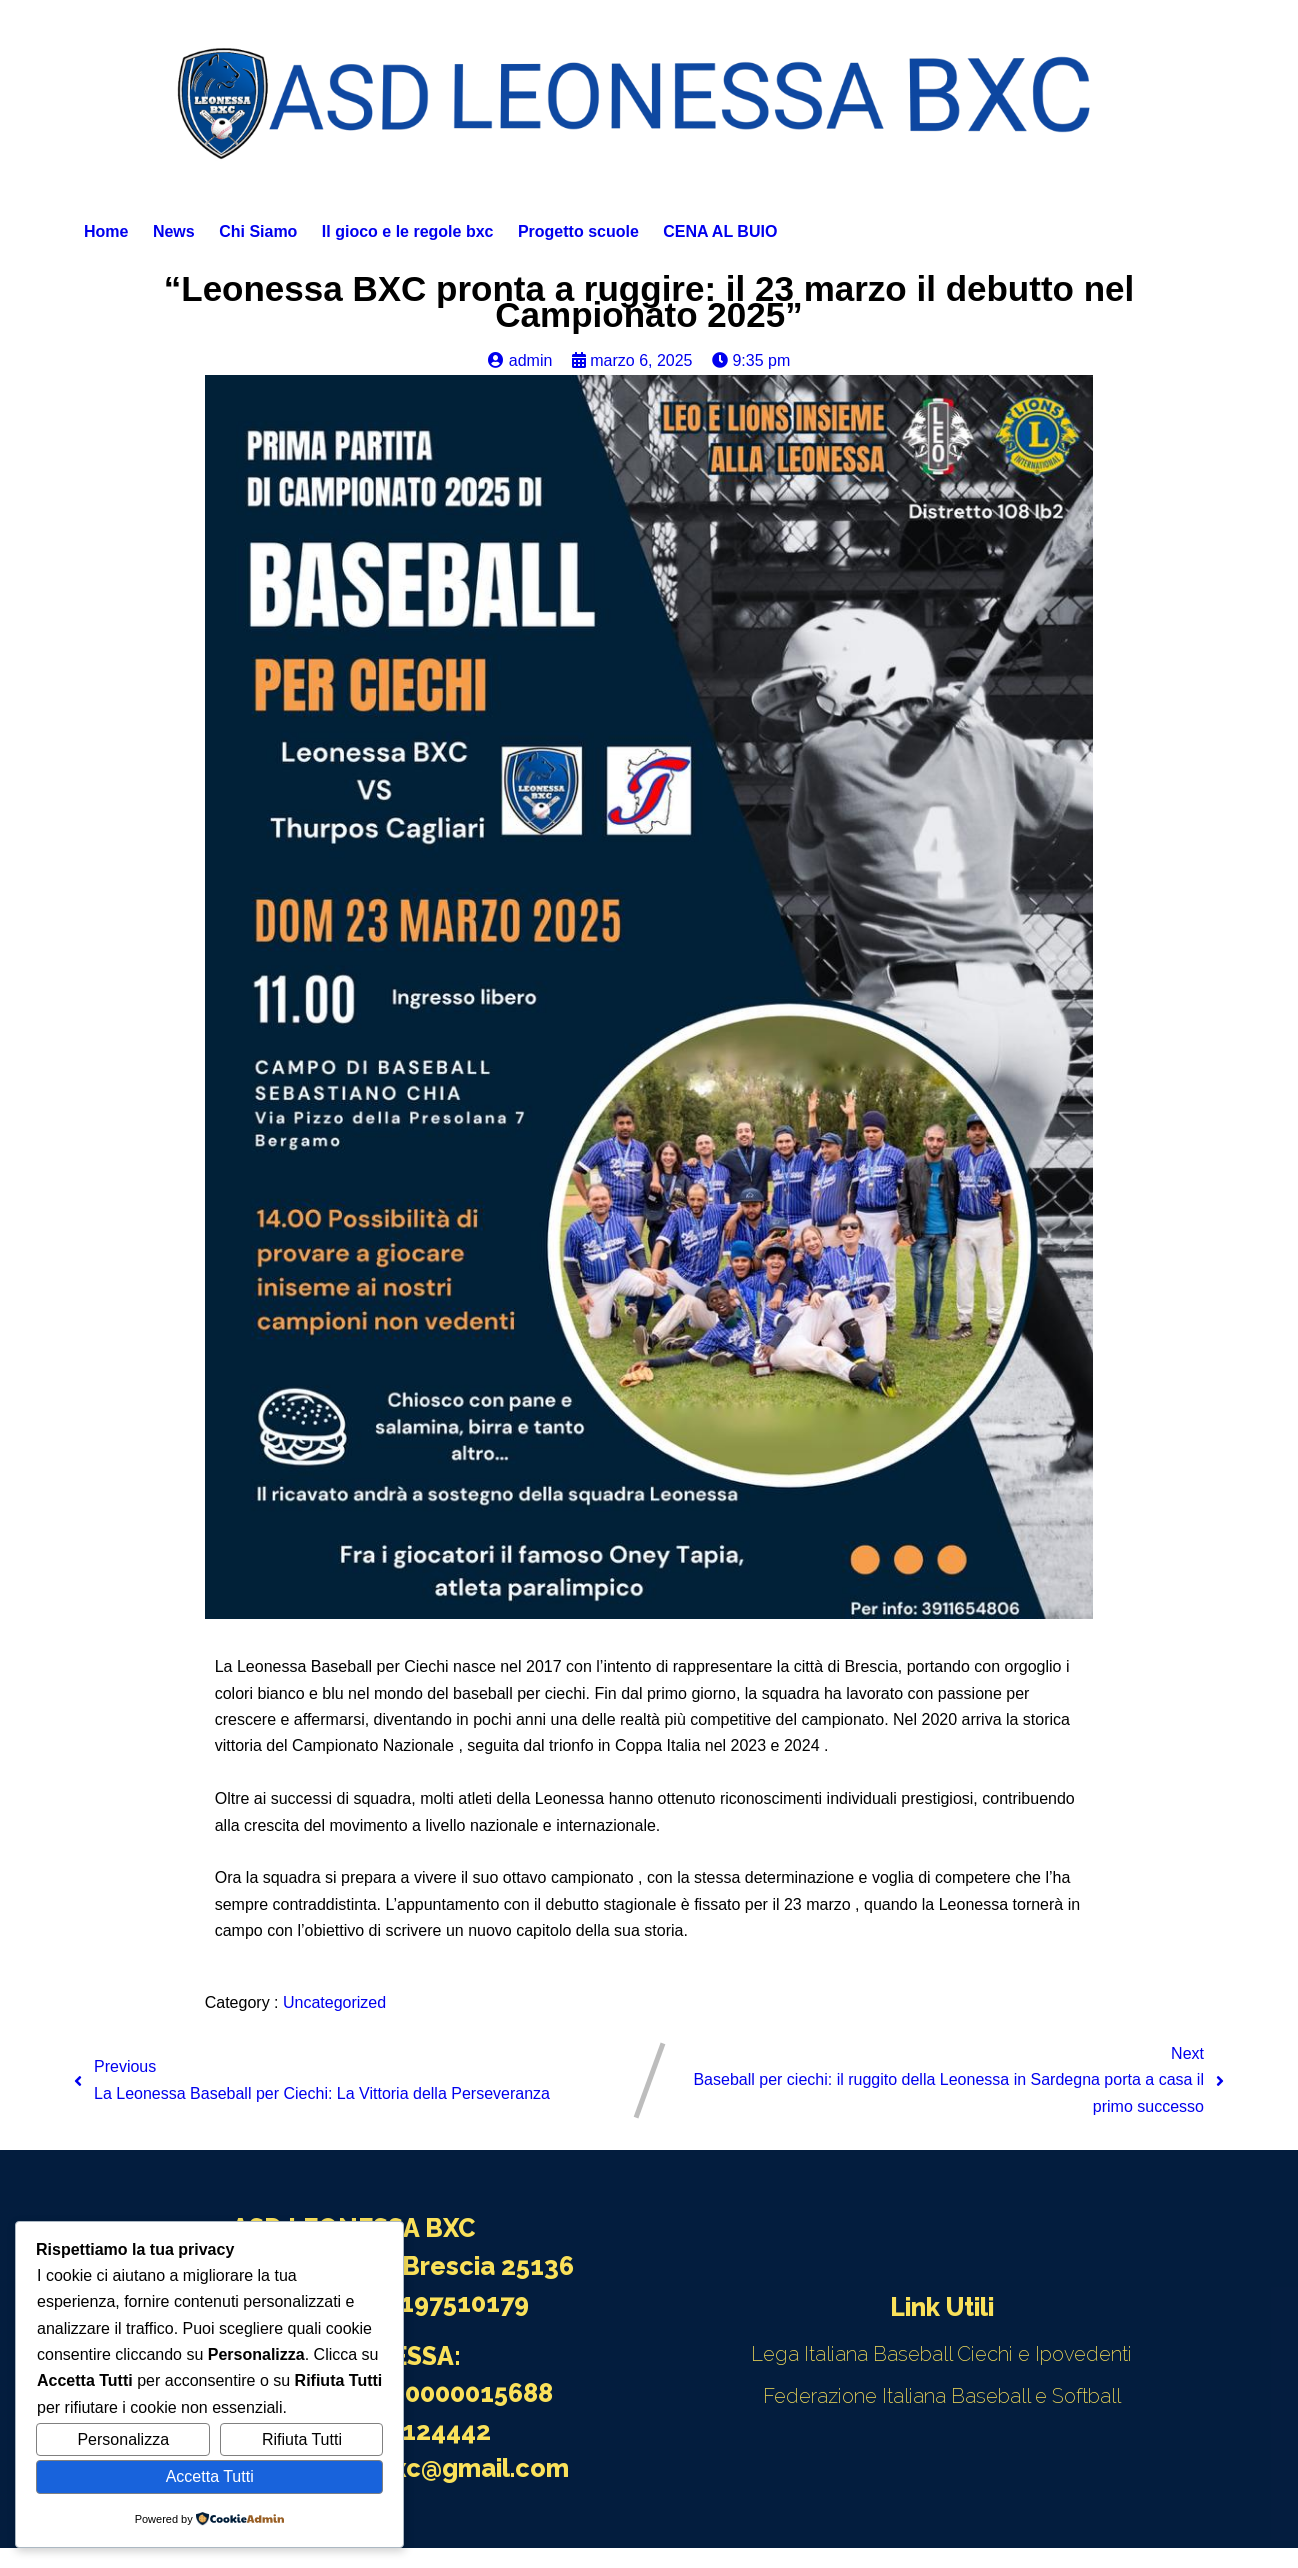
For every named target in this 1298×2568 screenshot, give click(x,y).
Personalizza (123, 2439)
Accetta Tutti (210, 2476)
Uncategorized (334, 2002)
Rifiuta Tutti (302, 2439)
